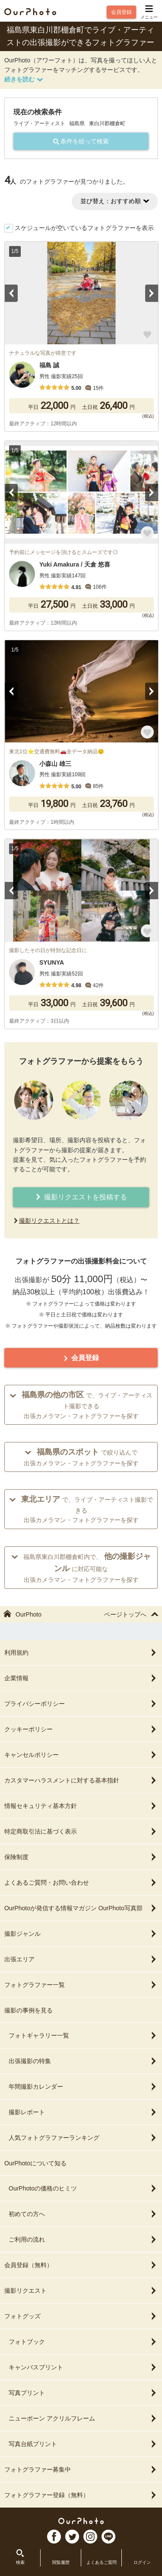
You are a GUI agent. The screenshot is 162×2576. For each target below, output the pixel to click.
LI (108, 2537)
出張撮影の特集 (83, 2061)
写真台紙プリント (83, 2444)
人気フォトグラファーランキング (83, 2138)
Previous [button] (11, 293)
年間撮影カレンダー (83, 2086)
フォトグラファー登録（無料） (81, 2495)
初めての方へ (83, 2214)
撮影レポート (83, 2112)
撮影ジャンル (81, 1934)
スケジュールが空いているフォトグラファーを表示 (84, 227)
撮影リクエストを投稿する (81, 1197)
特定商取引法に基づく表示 (81, 1831)
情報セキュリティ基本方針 (81, 1806)
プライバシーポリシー (81, 1704)
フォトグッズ (81, 2316)
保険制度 (81, 1857)
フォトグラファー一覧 (81, 1985)
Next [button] (151, 293)
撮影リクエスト (81, 2290)
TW (72, 2537)
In (90, 2537)
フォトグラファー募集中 (81, 2469)
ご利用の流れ (83, 2239)
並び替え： (114, 201)
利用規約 (81, 1652)
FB (54, 2537)
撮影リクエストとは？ (49, 1220)
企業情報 (81, 1678)
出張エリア (81, 1959)
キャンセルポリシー (81, 1755)
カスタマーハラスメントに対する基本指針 (81, 1780)
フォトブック (83, 2342)
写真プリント (83, 2393)
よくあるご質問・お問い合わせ (81, 1882)
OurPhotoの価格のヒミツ (83, 2188)
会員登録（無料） (81, 2265)
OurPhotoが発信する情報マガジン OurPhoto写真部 (81, 1908)
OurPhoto (81, 2520)
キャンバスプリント (83, 2367)
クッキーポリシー (81, 1729)
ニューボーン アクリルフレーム (83, 2418)
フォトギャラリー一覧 (83, 2035)
